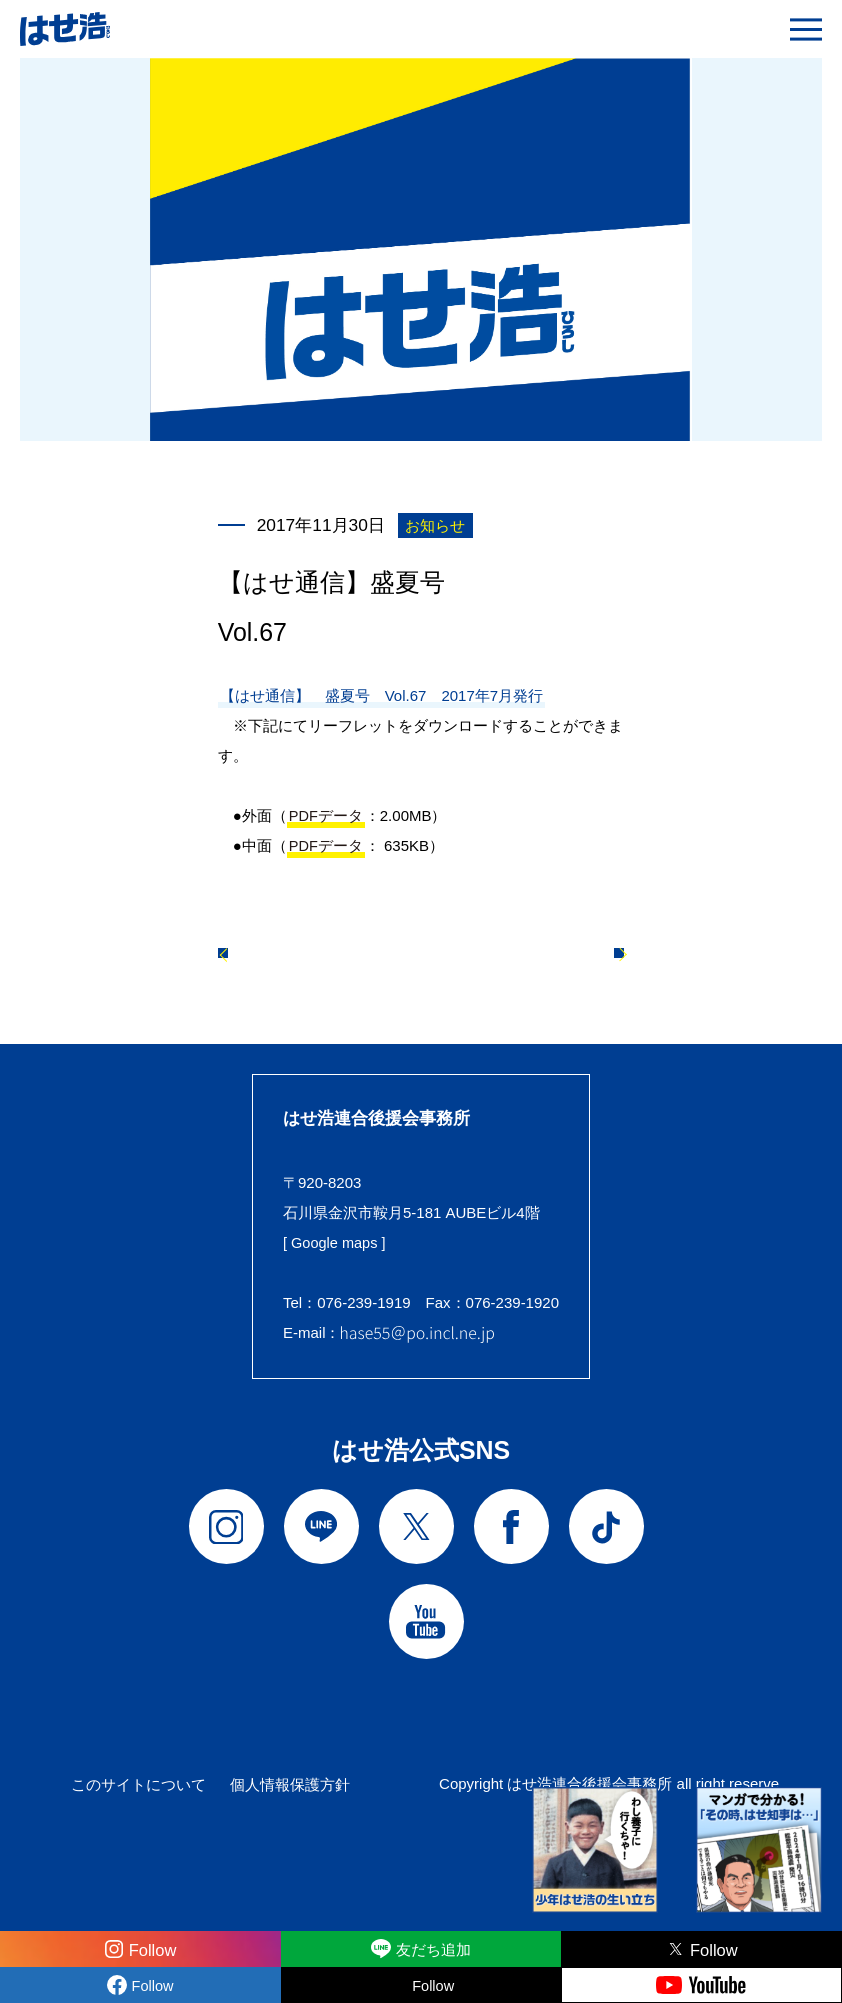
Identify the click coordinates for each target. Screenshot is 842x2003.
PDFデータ (326, 815)
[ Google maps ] (336, 1251)
